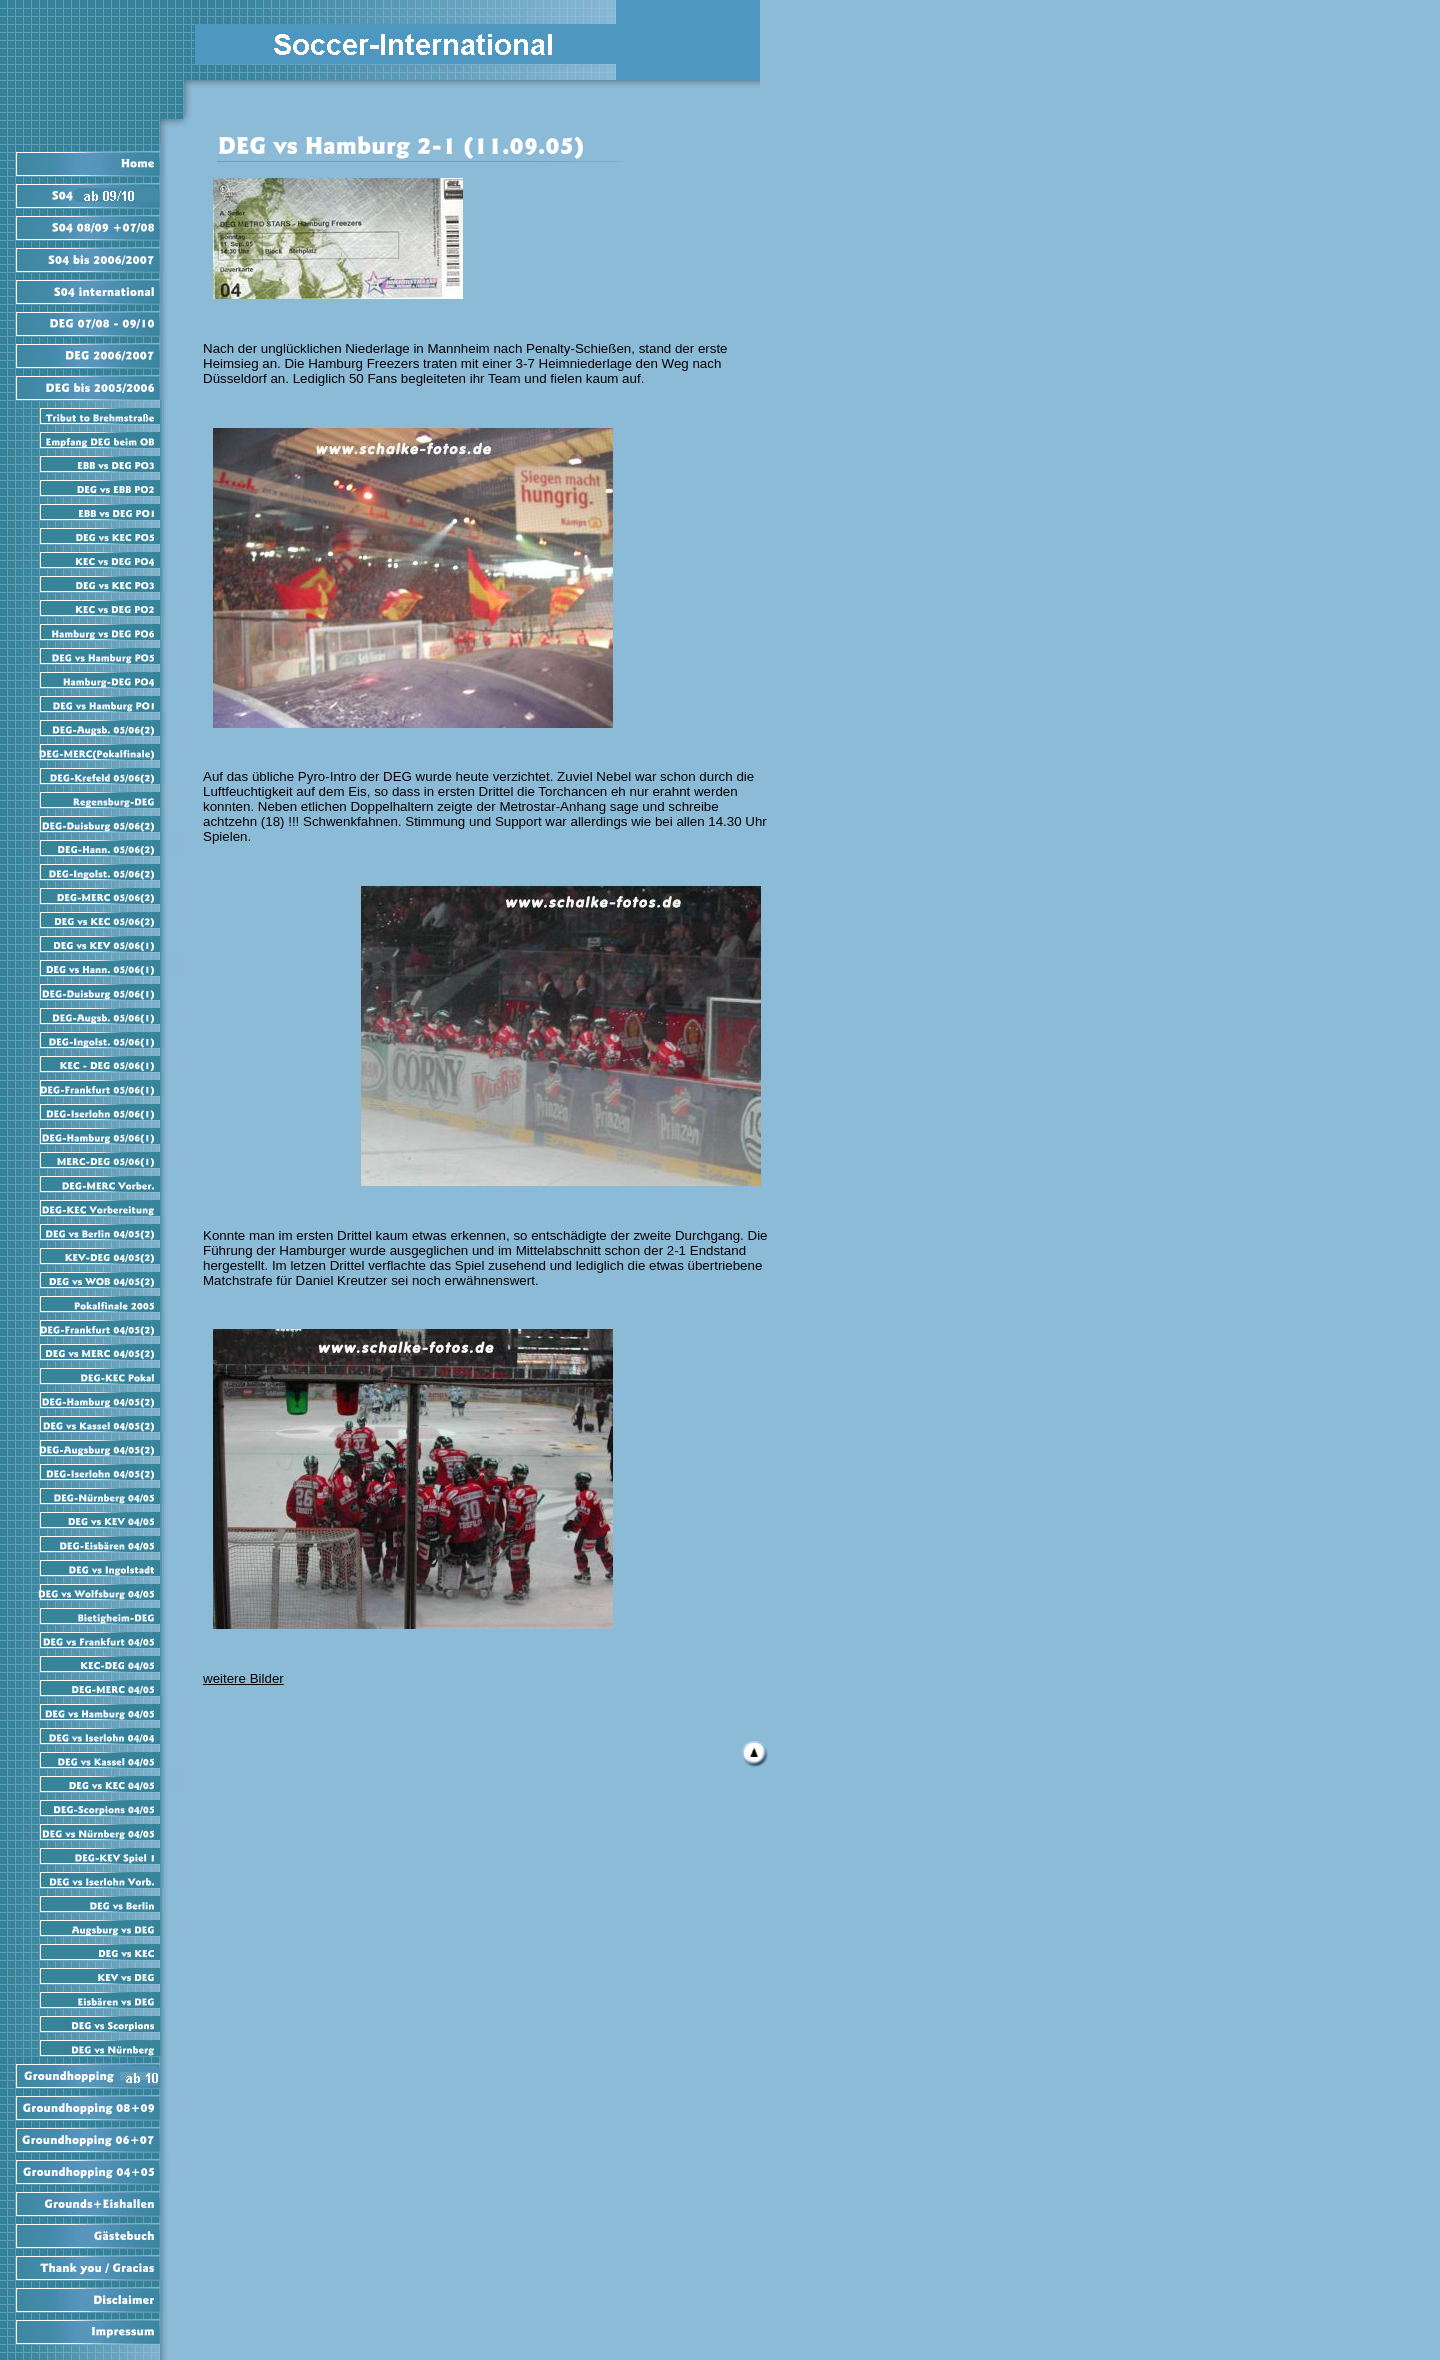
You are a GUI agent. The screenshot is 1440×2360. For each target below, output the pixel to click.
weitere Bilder (243, 1678)
